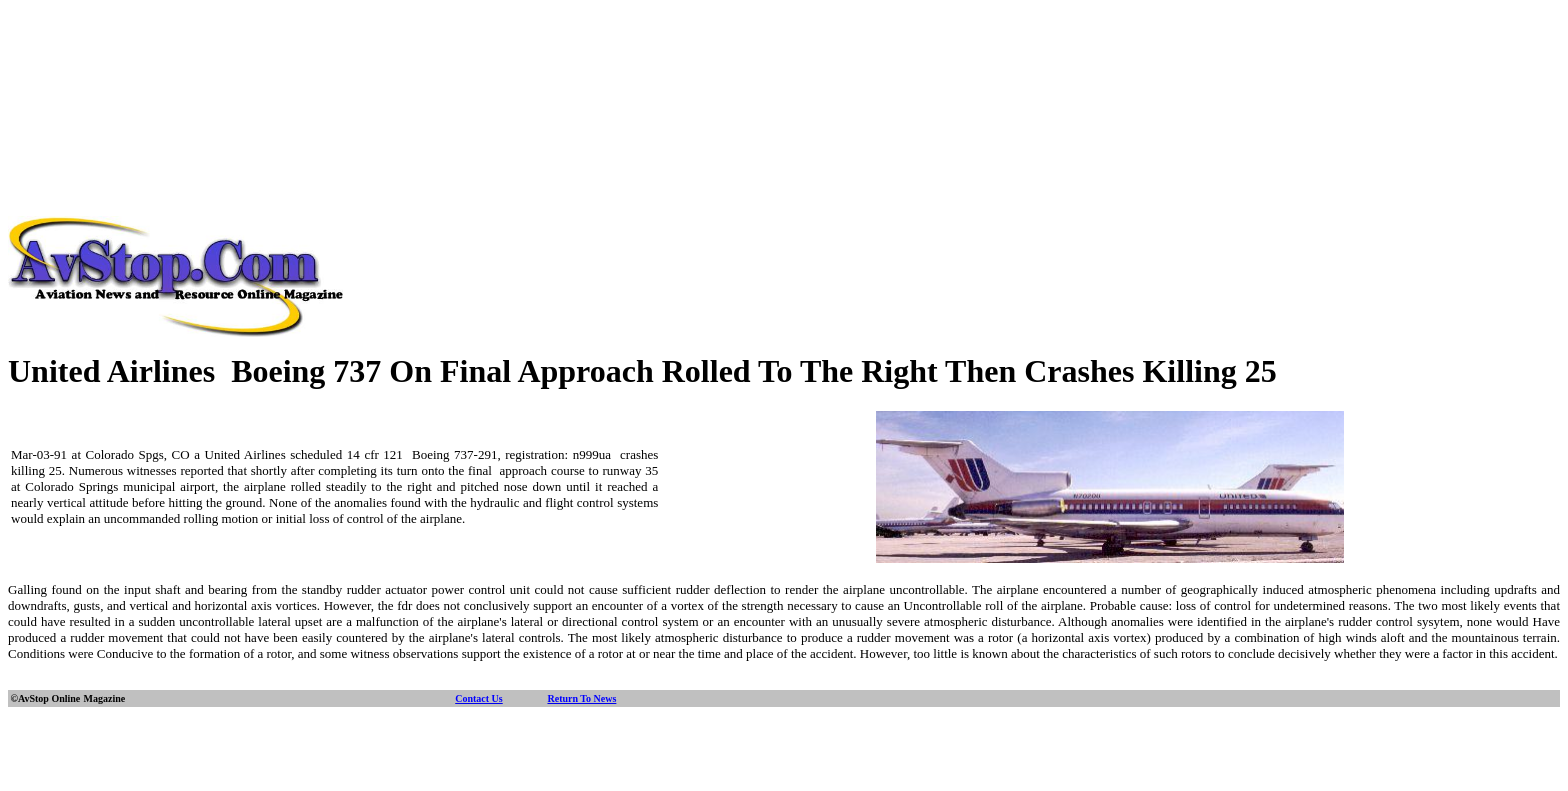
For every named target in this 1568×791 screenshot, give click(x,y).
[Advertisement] (784, 53)
